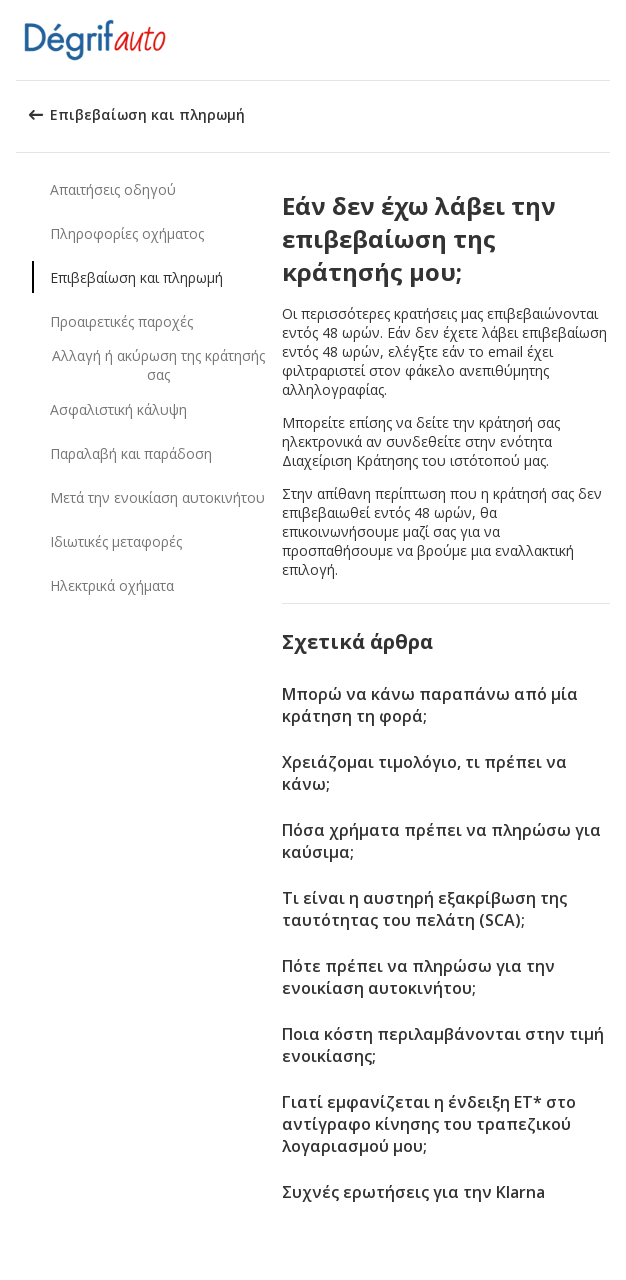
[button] (604, 40)
